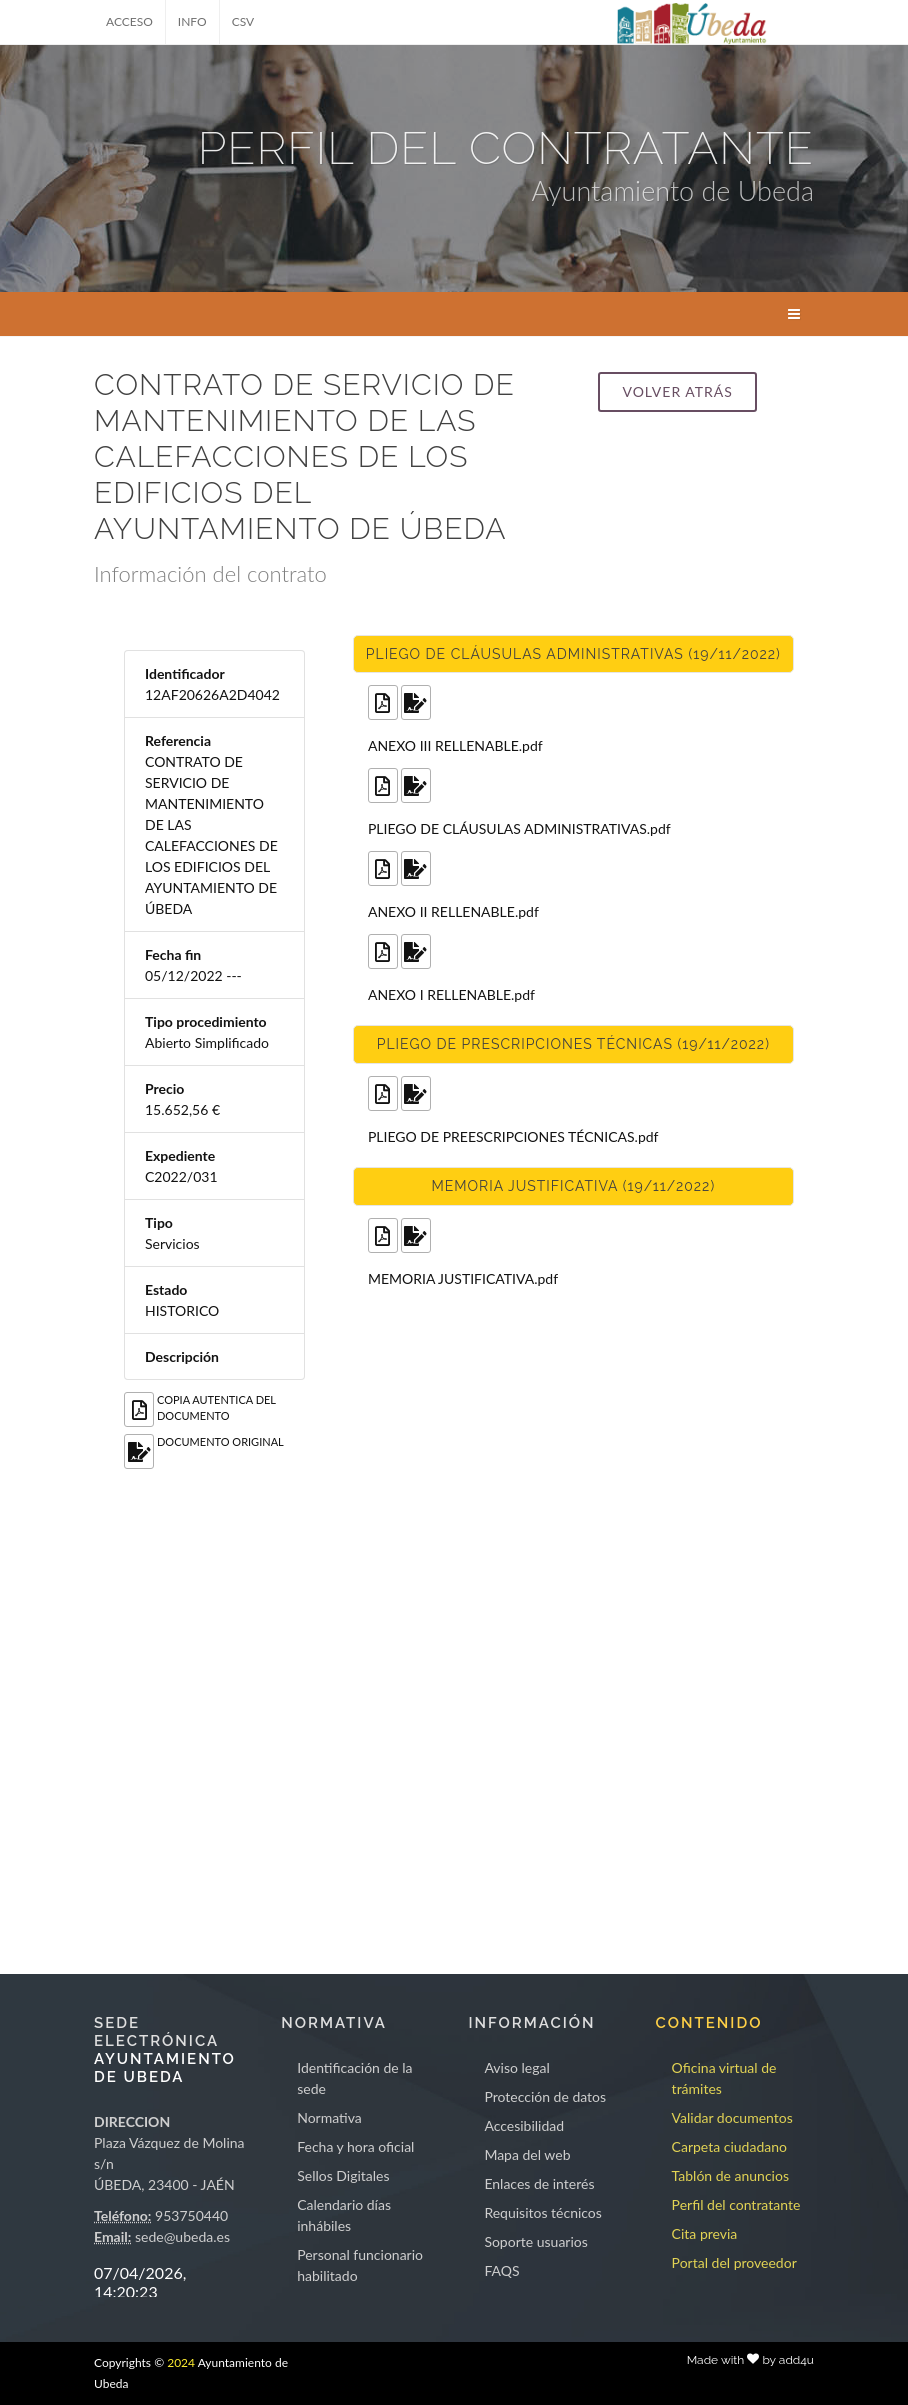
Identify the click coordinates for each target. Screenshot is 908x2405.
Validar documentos (732, 2117)
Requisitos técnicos (543, 2212)
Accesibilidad (524, 2125)
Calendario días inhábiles (344, 2215)
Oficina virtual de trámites (724, 2078)
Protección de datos (545, 2096)
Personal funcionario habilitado (360, 2265)
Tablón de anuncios (730, 2175)
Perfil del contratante (736, 2204)
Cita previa (705, 2233)
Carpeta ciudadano (729, 2146)
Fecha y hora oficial (355, 2146)
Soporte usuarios (535, 2241)
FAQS (501, 2270)
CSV (243, 21)
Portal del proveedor (734, 2262)
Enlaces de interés (539, 2183)
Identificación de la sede (354, 2078)
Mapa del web (527, 2154)
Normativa (329, 2117)
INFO (192, 21)
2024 (181, 2362)
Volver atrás (677, 391)
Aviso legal (516, 2067)
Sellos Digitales (343, 2175)
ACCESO (129, 21)
